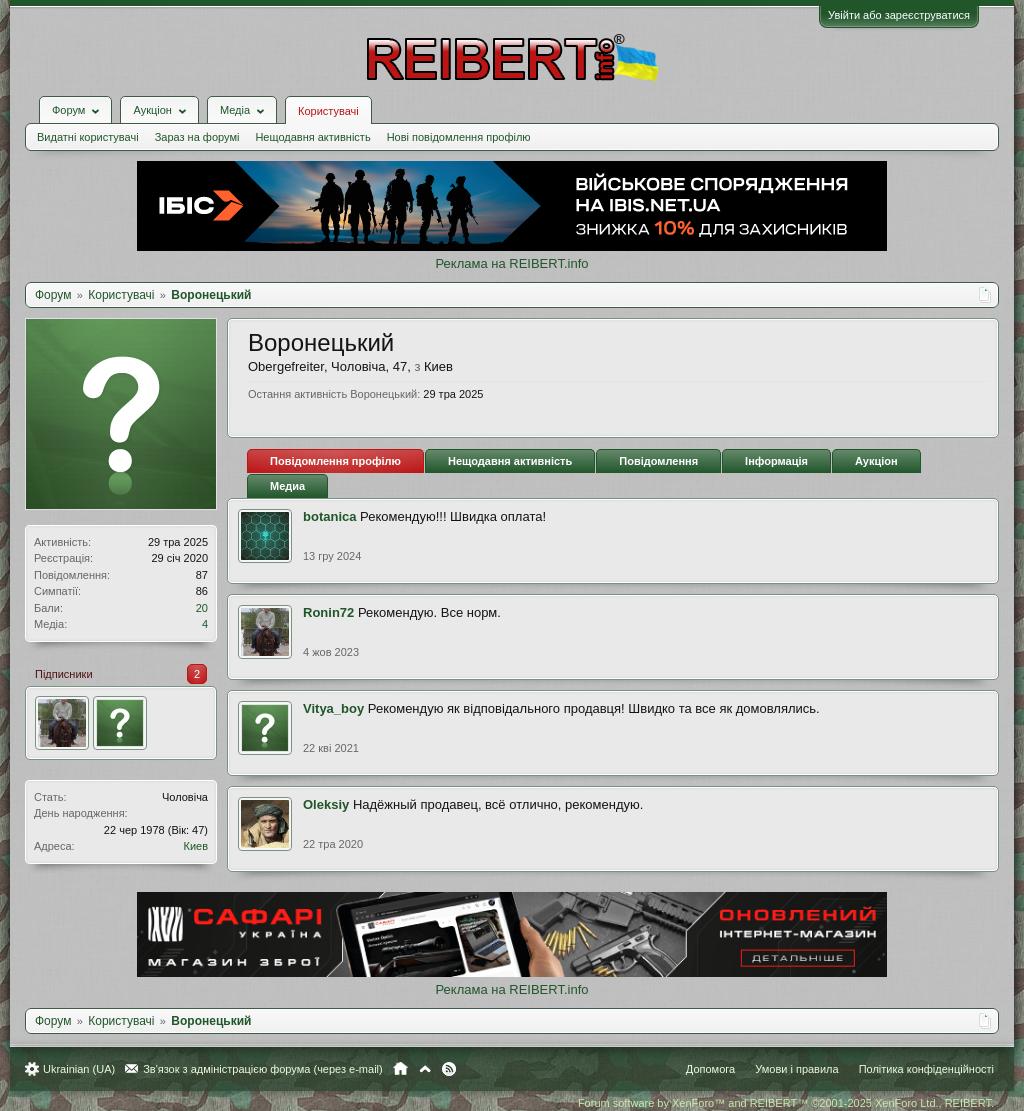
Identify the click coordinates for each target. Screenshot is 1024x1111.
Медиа (287, 486)
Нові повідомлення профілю (459, 137)
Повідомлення (658, 461)
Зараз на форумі (197, 137)
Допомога (710, 1069)
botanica (329, 516)
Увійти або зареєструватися (899, 15)
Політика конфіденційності (926, 1069)
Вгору (425, 1069)
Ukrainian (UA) (79, 1069)
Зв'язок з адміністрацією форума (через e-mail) (263, 1069)
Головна (400, 1069)
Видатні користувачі (88, 137)
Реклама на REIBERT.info (511, 263)
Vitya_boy (333, 708)
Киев (195, 846)
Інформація (776, 461)
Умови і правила (796, 1069)
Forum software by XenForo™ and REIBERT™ (786, 1103)
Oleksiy (326, 804)
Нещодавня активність (312, 137)
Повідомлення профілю (335, 461)
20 (202, 608)
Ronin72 (328, 612)
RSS (449, 1069)
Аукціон (876, 461)
